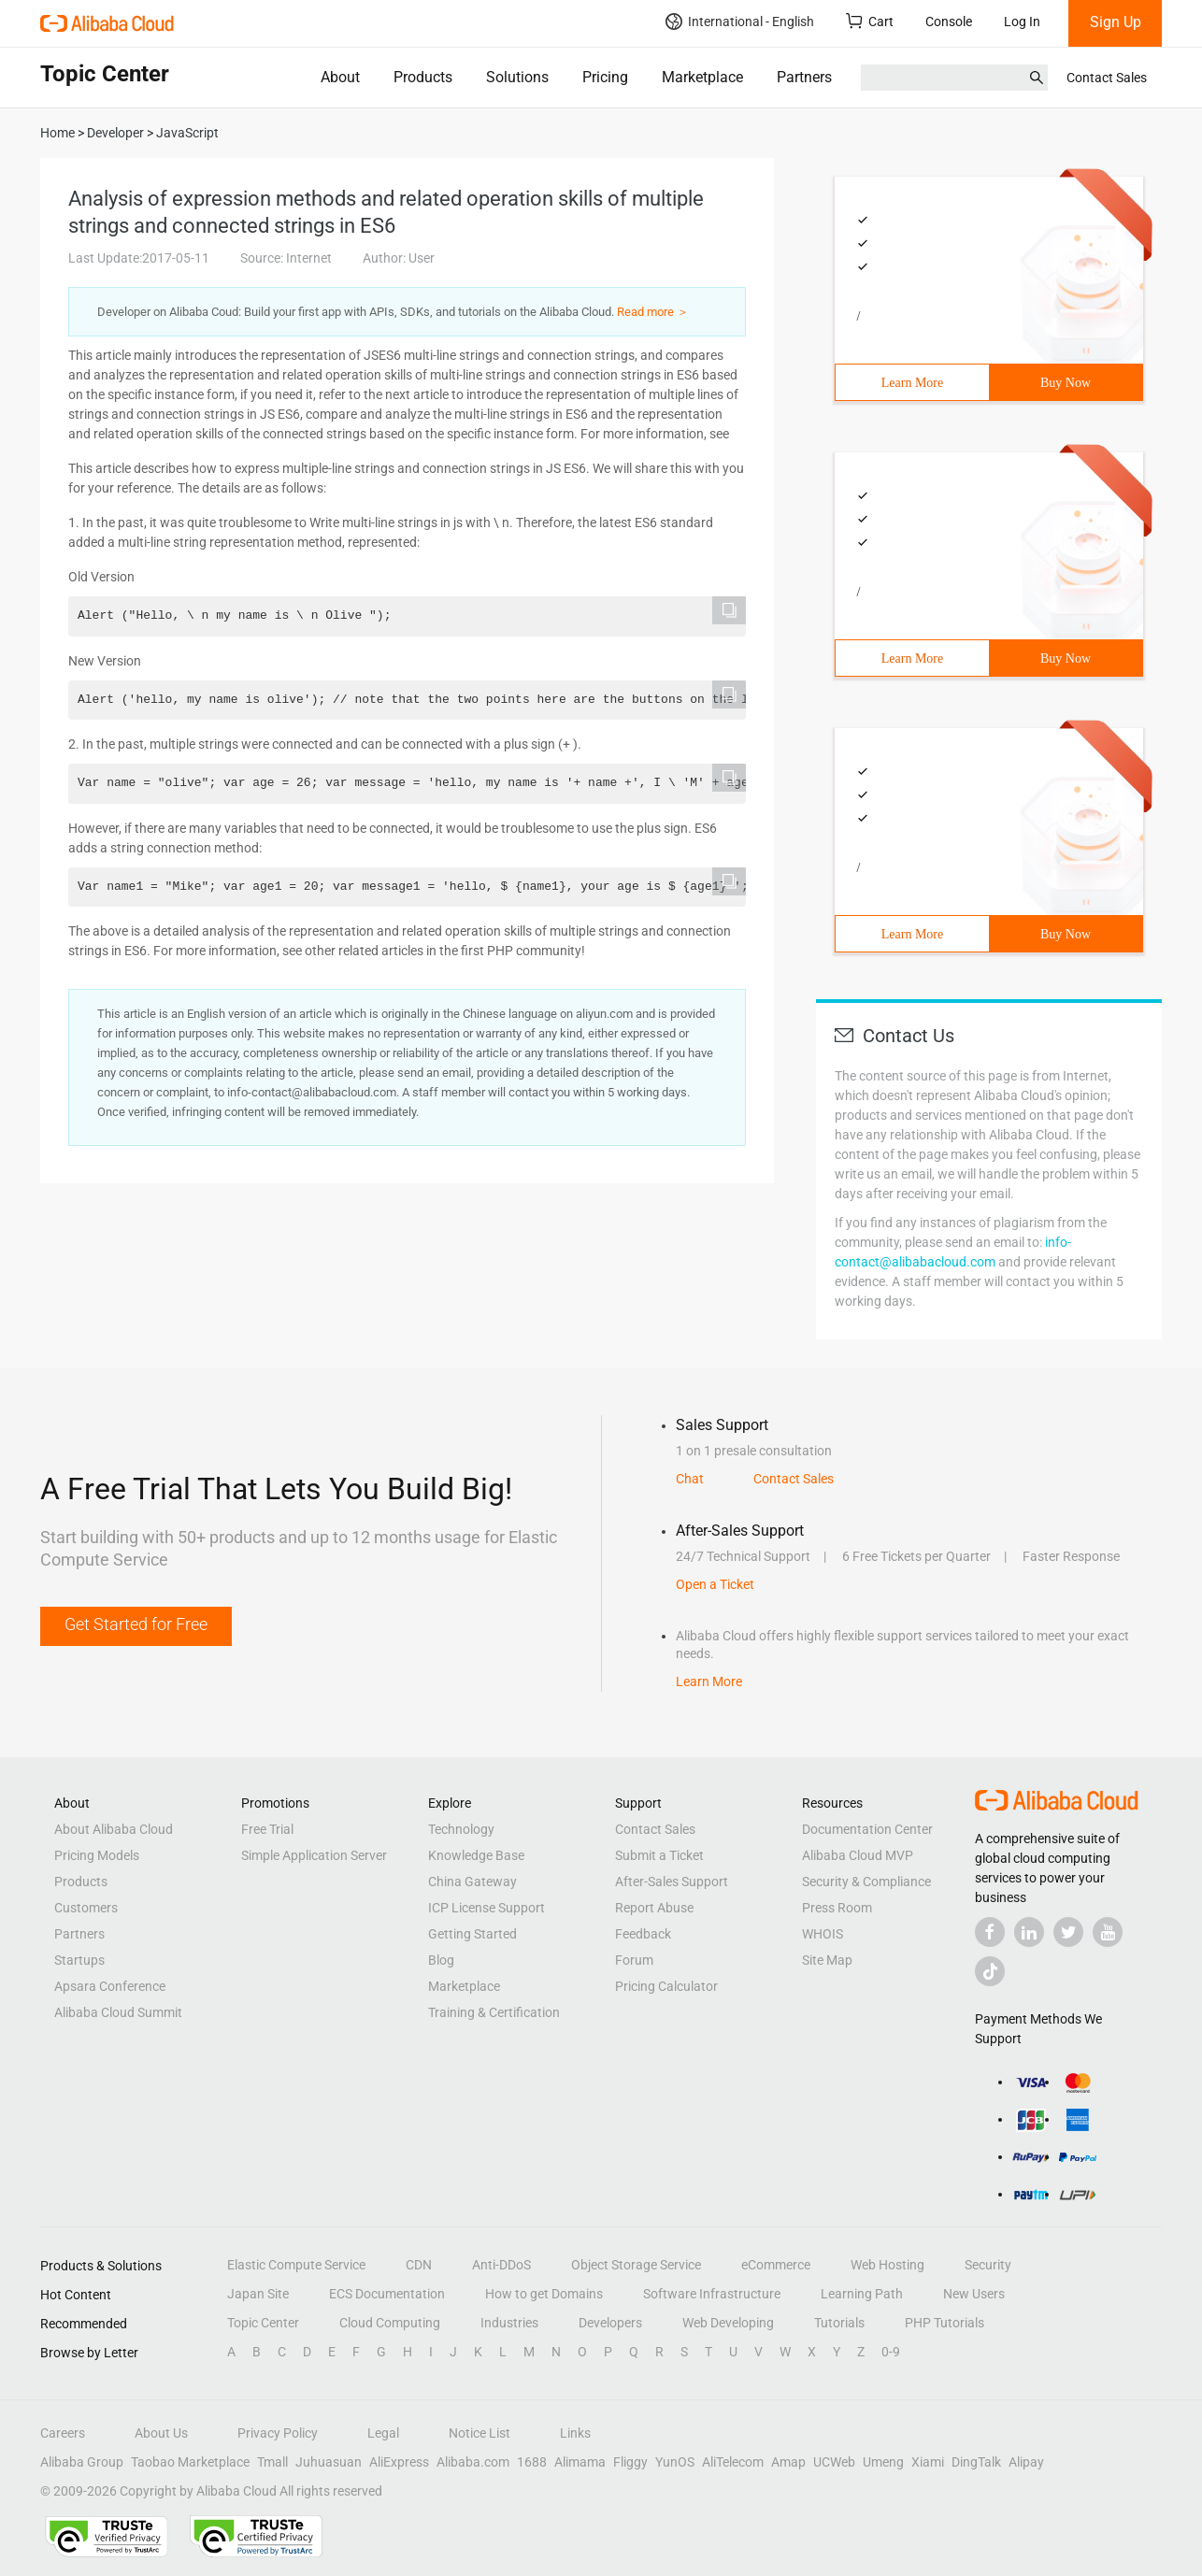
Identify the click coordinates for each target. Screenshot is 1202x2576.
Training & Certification (494, 2012)
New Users (974, 2293)
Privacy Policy (277, 2433)
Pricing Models (96, 1855)
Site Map (827, 1960)
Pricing (605, 77)
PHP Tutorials (944, 2322)
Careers (62, 2433)
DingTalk (976, 2461)
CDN (419, 2264)
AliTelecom (733, 2461)
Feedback (643, 1933)
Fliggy (630, 2461)
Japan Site (258, 2293)
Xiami (927, 2461)
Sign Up (1115, 22)
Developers (610, 2322)
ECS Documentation (387, 2293)
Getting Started (472, 1933)
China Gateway (472, 1881)
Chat (690, 1478)
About (340, 77)
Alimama (580, 2461)
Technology (461, 1829)
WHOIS (822, 1933)
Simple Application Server (314, 1855)
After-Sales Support (671, 1881)
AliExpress (399, 2461)
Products (423, 77)
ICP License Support (486, 1907)
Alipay (1026, 2461)
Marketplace (702, 77)
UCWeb (834, 2461)
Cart (870, 21)
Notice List (479, 2433)
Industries (509, 2322)
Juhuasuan (328, 2461)
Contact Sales (1106, 77)
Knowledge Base (476, 1855)
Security (988, 2264)
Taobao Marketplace (190, 2461)
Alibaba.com (472, 2461)
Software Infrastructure (711, 2293)
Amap (788, 2461)
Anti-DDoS (501, 2264)
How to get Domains (544, 2293)
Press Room (837, 1907)
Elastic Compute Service (296, 2264)
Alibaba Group (81, 2461)
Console (948, 21)
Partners (804, 77)
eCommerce (775, 2264)
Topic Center (263, 2322)
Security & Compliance (866, 1881)
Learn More (912, 383)
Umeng (883, 2461)
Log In (1022, 21)
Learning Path (862, 2293)
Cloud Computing (389, 2322)
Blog (441, 1960)
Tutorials (839, 2322)
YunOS (674, 2461)
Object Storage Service (636, 2264)
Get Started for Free (135, 1624)
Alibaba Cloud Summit (118, 2012)
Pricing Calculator (666, 1986)
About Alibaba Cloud (113, 1829)
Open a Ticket (715, 1584)
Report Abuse (654, 1907)
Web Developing (728, 2322)
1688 (532, 2461)
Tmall (272, 2461)
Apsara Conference (109, 1986)
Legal (383, 2433)
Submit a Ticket (659, 1855)
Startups (79, 1960)
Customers (86, 1907)
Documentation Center (867, 1829)
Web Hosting (887, 2264)
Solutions (517, 77)
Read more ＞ (653, 312)
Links (575, 2433)
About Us (161, 2433)
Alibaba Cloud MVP (857, 1855)
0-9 (890, 2351)
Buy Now (1065, 383)
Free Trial (267, 1829)
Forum (634, 1960)
